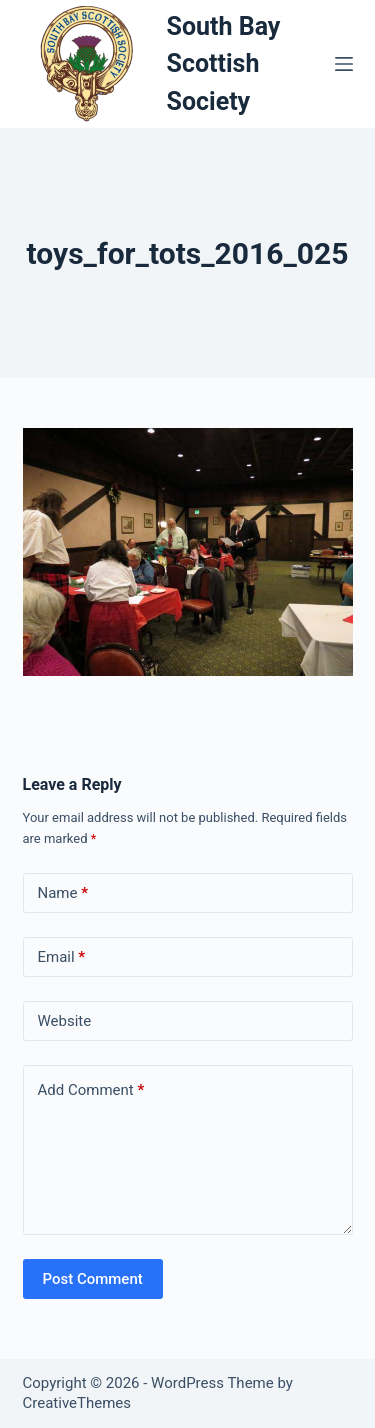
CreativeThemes (77, 1403)
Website (65, 1021)
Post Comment (93, 1279)
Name (63, 893)
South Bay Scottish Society (224, 64)
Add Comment (91, 1090)
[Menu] (344, 64)
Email (62, 957)
